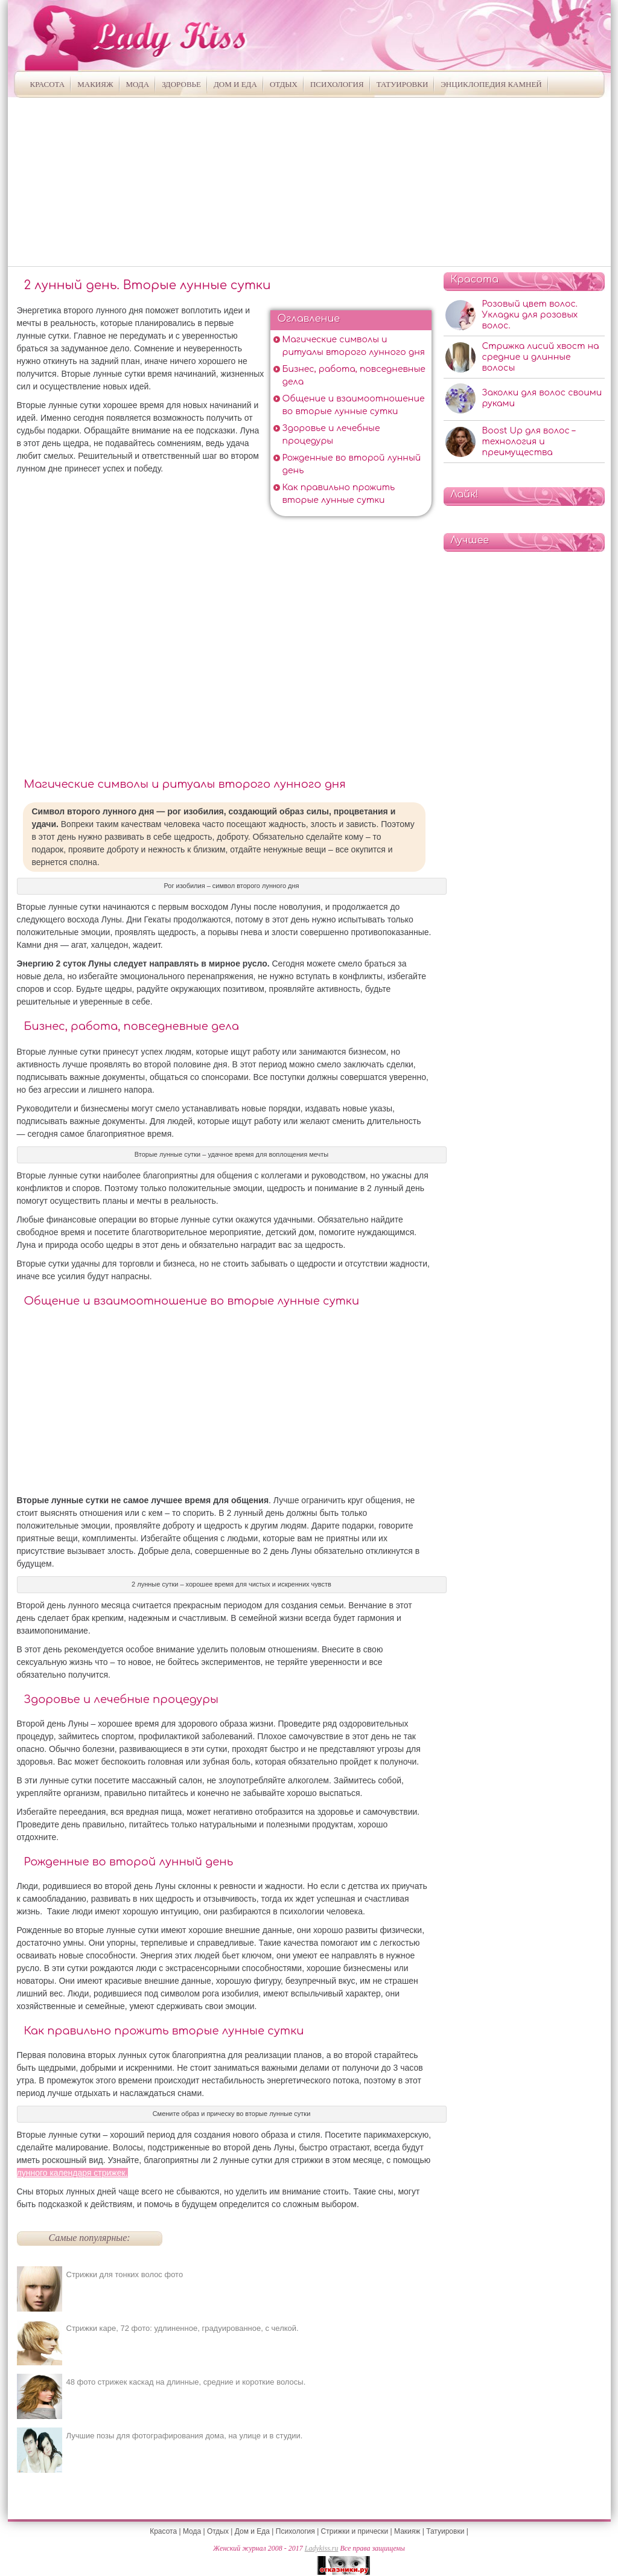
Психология (337, 84)
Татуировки (402, 84)
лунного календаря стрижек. (72, 2173)
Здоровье (181, 84)
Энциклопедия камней (491, 84)
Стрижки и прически (355, 2531)
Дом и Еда (235, 84)
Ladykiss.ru (322, 2548)
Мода (138, 84)
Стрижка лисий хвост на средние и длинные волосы (540, 357)
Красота (47, 84)
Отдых (284, 84)
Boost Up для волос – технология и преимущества (529, 441)
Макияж (95, 84)
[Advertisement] (309, 181)
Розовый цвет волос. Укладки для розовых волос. (530, 314)
